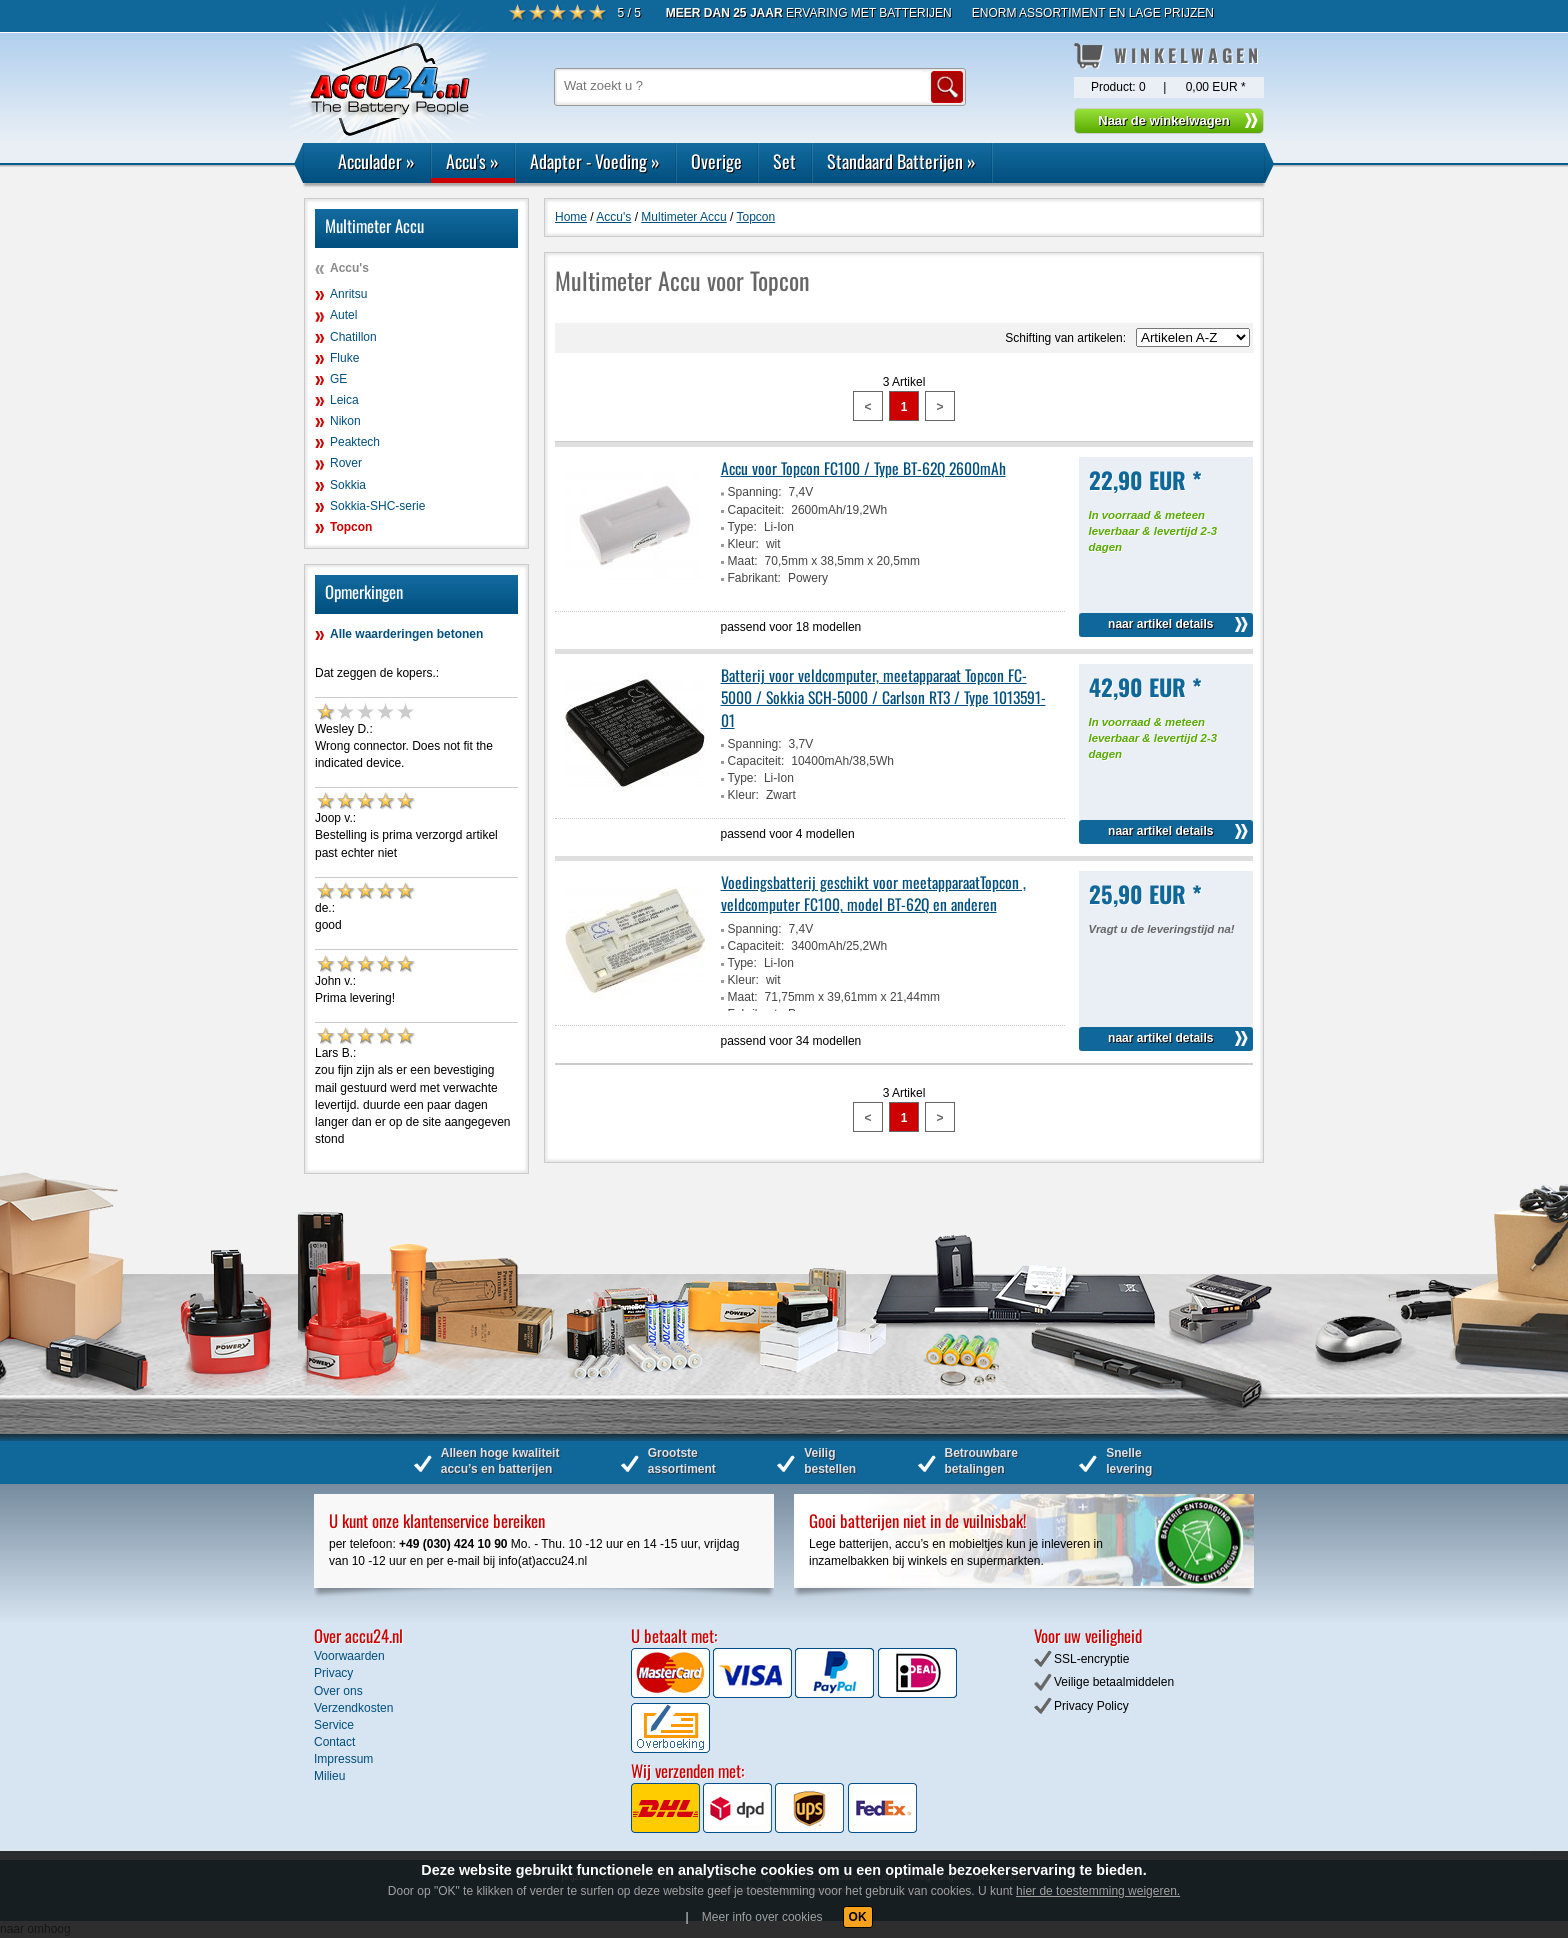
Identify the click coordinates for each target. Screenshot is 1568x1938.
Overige (716, 161)
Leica (344, 400)
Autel (343, 315)
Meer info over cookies (762, 1917)
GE (338, 379)
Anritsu (348, 294)
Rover (346, 463)
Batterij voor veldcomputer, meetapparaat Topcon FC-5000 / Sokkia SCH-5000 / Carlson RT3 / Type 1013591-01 (883, 697)
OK (858, 1917)
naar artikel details (1160, 624)
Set (784, 161)
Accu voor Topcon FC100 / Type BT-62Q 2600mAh (863, 468)
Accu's (472, 161)
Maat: (743, 561)
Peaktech (355, 442)
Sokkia (348, 485)
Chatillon (353, 337)
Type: (742, 527)
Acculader (376, 161)
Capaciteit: (756, 510)
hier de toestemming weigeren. (1098, 1891)
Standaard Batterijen (901, 161)
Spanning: (755, 492)
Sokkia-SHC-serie (377, 506)
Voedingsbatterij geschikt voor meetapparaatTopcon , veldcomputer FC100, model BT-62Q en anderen (873, 893)
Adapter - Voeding (595, 161)
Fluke (344, 358)
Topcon (351, 527)
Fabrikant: (754, 578)
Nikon (345, 421)
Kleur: (743, 544)
